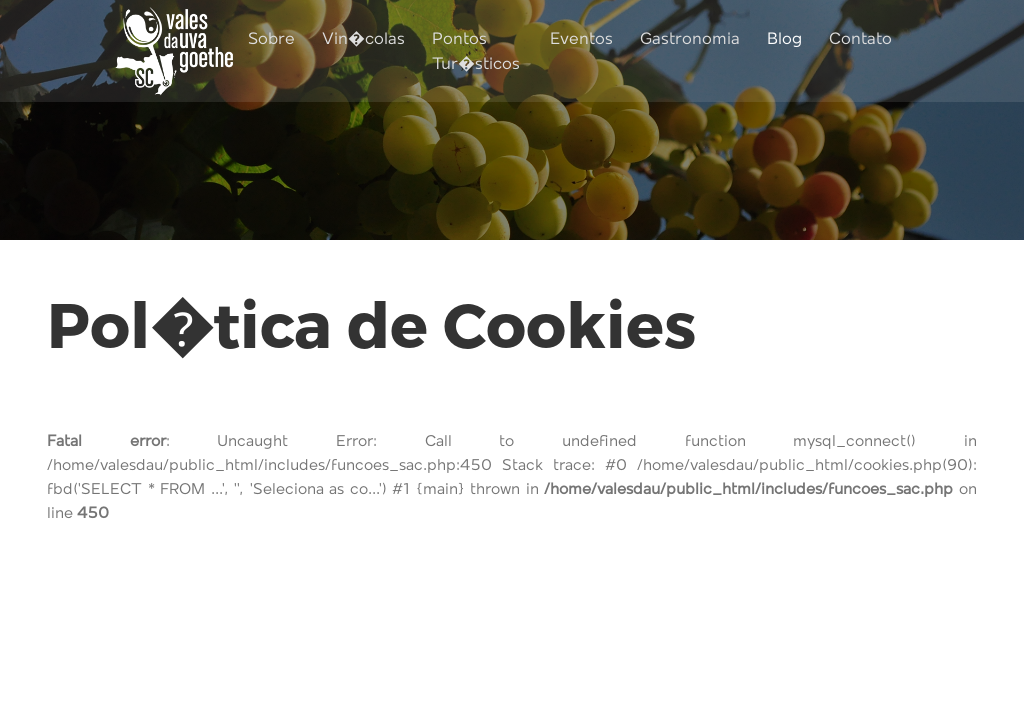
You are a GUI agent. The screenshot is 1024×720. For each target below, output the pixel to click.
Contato (860, 39)
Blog (784, 39)
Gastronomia (690, 39)
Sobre (271, 39)
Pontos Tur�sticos (476, 52)
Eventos (581, 39)
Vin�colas (363, 39)
